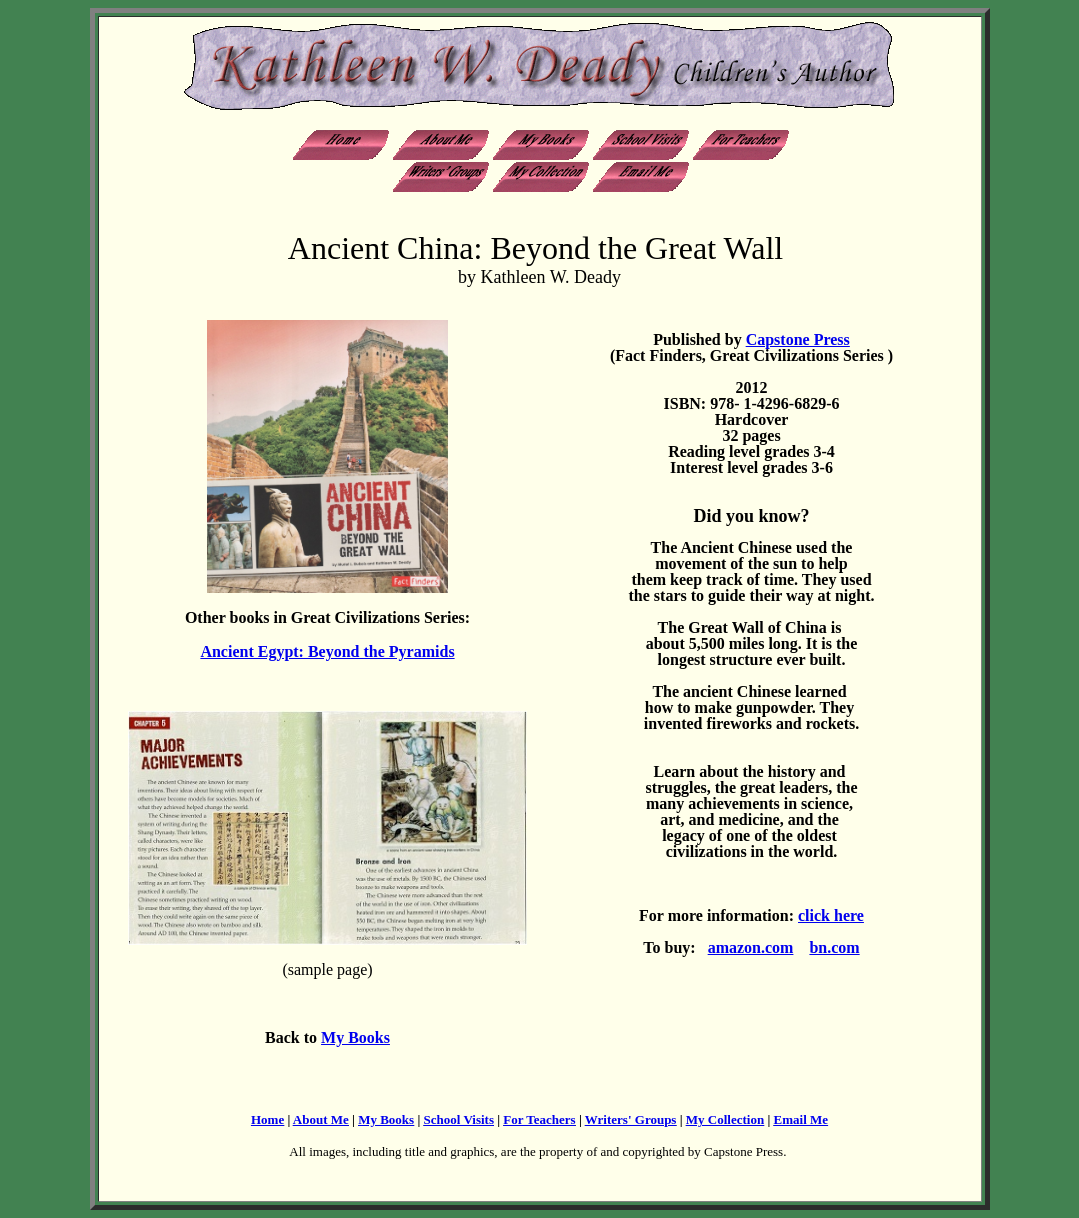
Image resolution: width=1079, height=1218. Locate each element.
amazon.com (751, 947)
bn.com (834, 947)
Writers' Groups (631, 1119)
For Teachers (539, 1119)
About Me (321, 1119)
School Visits (459, 1119)
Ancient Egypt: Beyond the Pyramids (327, 651)
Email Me (801, 1119)
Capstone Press (798, 339)
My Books (355, 1037)
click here (831, 915)
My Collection (725, 1119)
